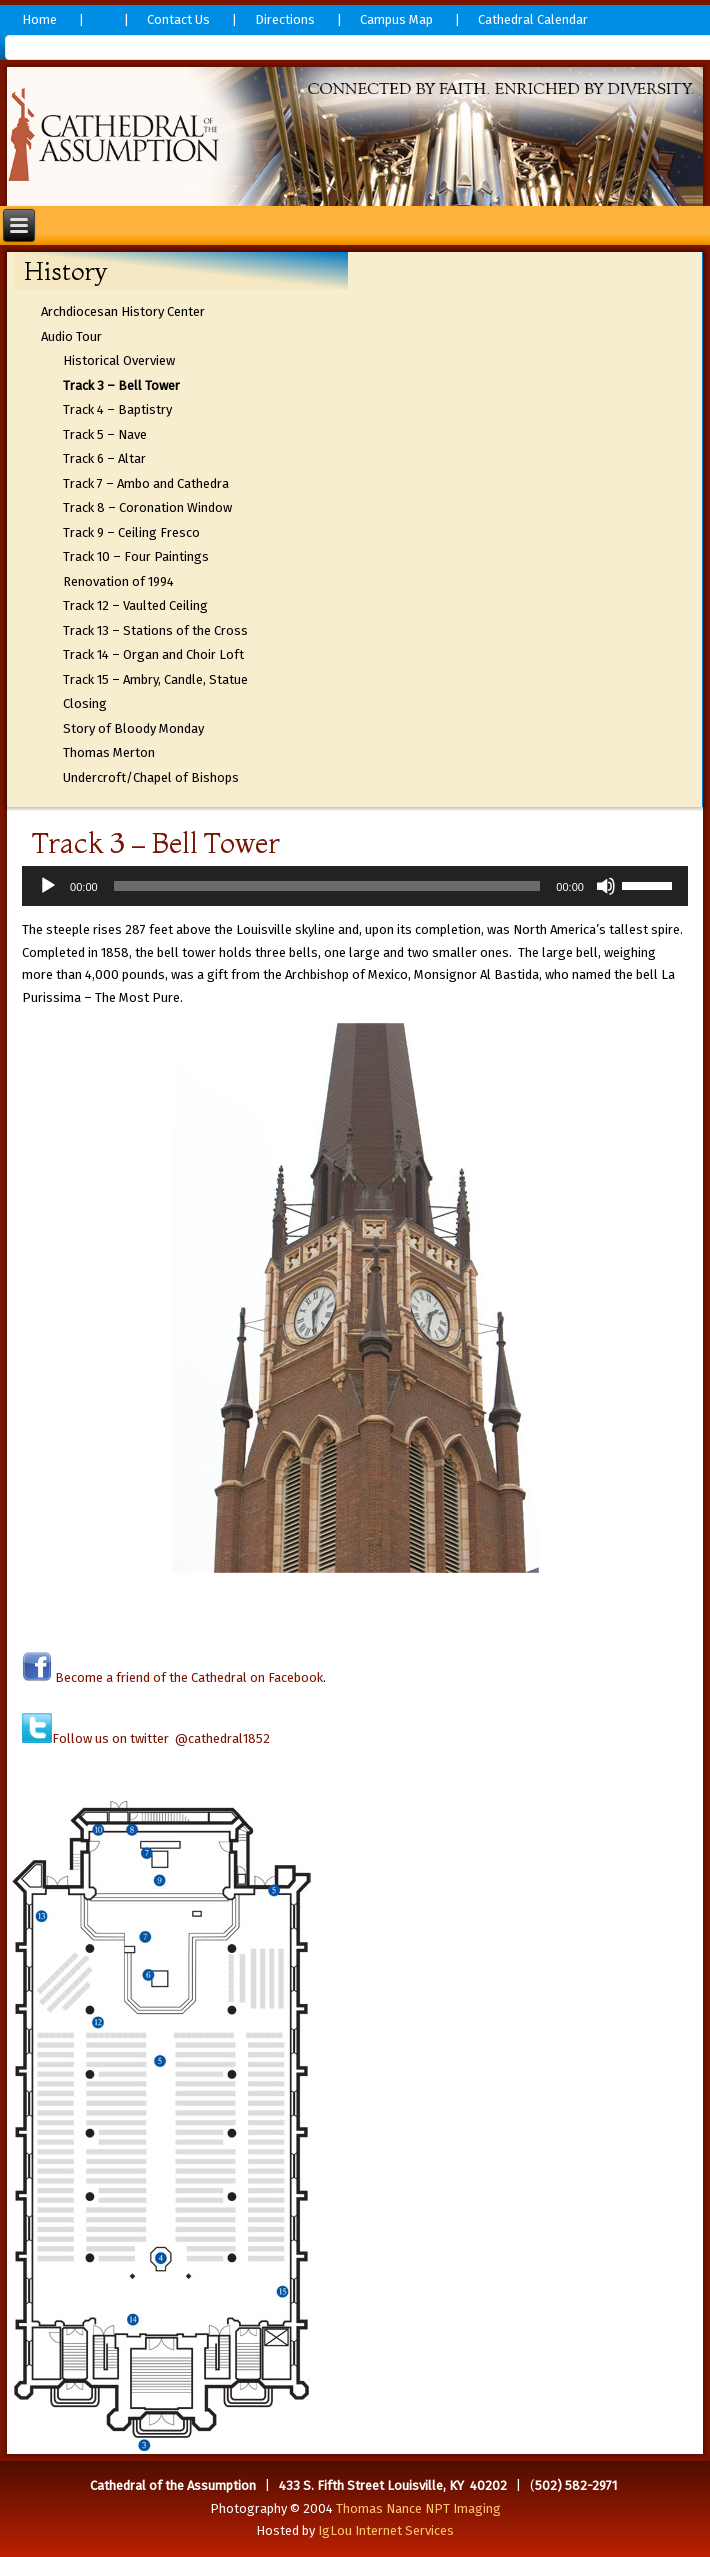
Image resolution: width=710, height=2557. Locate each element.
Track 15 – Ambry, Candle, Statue (155, 679)
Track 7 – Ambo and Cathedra (146, 483)
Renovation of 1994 (118, 581)
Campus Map (396, 19)
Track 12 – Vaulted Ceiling (135, 605)
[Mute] (606, 886)
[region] (355, 136)
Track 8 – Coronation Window (147, 507)
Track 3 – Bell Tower (121, 385)
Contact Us (178, 19)
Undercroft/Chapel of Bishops (151, 777)
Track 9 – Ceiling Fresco (131, 532)
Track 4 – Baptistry (117, 409)
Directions (285, 19)
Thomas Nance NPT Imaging (418, 2508)
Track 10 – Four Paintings (136, 556)
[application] (355, 886)
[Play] (48, 886)
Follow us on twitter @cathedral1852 (161, 1738)
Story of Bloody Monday (133, 728)
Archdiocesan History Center (123, 311)
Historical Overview (119, 360)
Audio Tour (71, 336)
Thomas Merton (109, 752)
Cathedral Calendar (533, 19)
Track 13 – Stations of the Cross (155, 630)
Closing (85, 703)
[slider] (327, 886)
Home (39, 19)
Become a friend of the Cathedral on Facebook (187, 1677)
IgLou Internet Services (386, 2530)
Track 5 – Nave (105, 434)
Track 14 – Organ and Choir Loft (153, 654)
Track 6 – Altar (104, 458)
